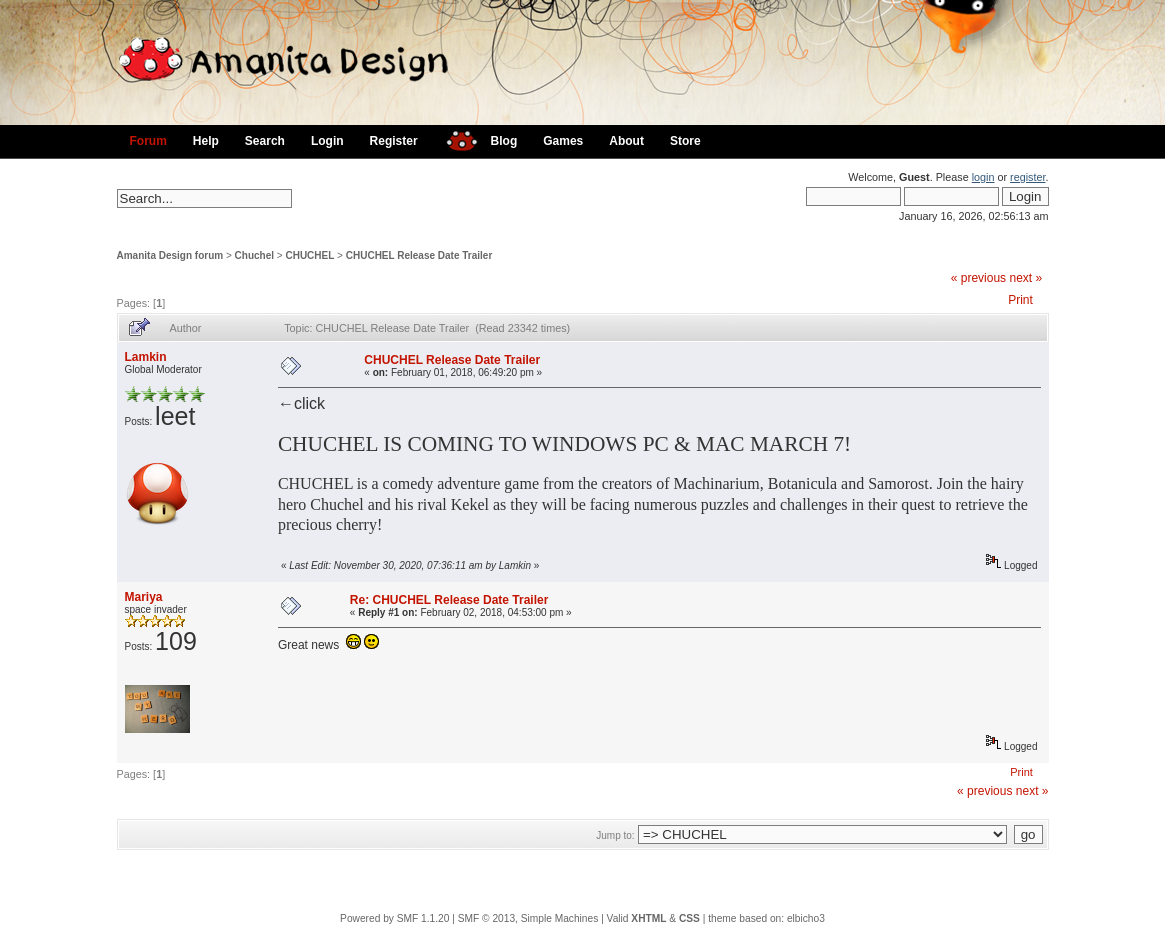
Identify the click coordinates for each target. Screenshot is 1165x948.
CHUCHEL (309, 255)
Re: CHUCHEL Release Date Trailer (449, 600)
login (983, 177)
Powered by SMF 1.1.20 (394, 918)
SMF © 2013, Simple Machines (528, 918)
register (1027, 177)
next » (1025, 278)
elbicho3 (806, 918)
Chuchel (254, 255)
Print (1020, 300)
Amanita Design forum (170, 255)
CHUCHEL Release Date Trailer (419, 255)
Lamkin (146, 357)
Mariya (144, 597)
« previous (978, 278)
